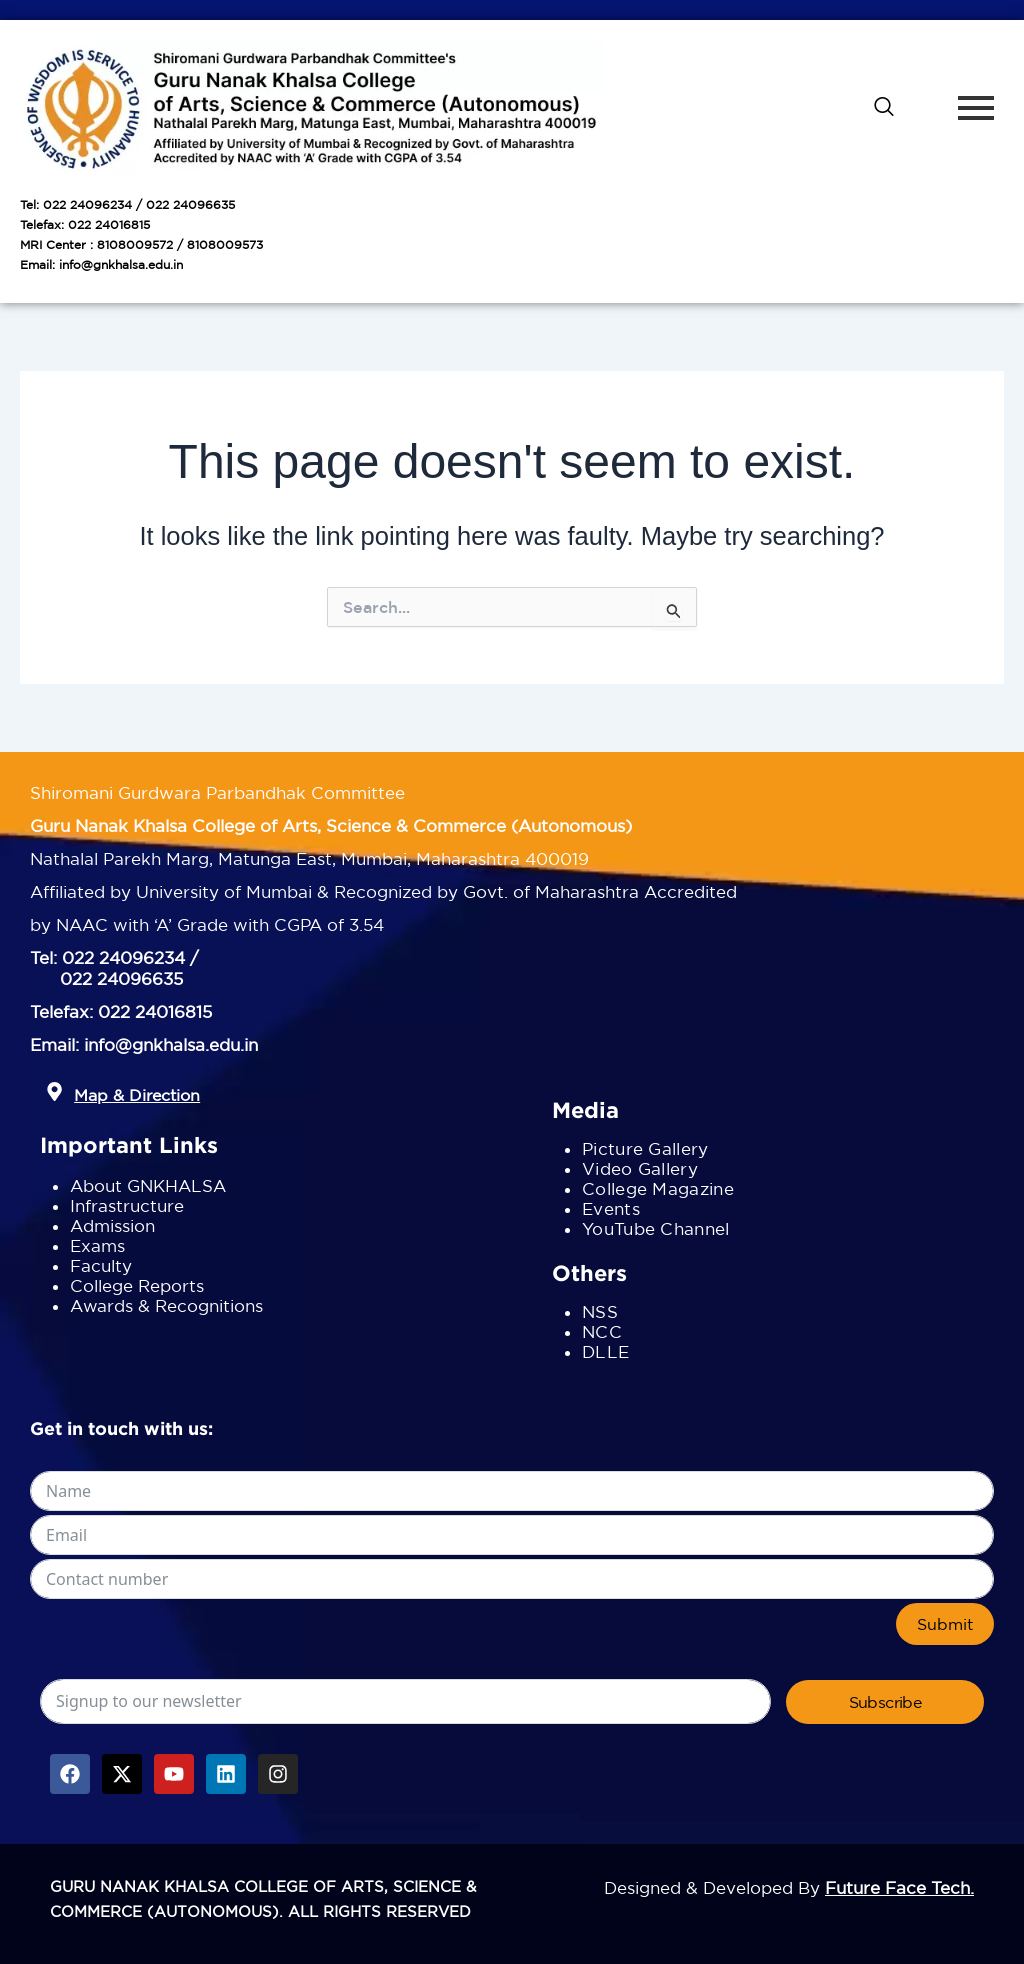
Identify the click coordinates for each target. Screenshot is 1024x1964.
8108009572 (135, 244)
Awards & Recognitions (166, 1305)
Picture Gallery (645, 1148)
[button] (54, 1092)
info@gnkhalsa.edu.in (121, 264)
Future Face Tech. (899, 1887)
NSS (600, 1311)
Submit (945, 1624)
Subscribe (885, 1702)
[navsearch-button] (884, 108)
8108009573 (225, 244)
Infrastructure (127, 1205)
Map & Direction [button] (137, 1095)
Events (611, 1208)
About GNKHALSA (148, 1185)
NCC (602, 1331)
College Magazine (658, 1188)
